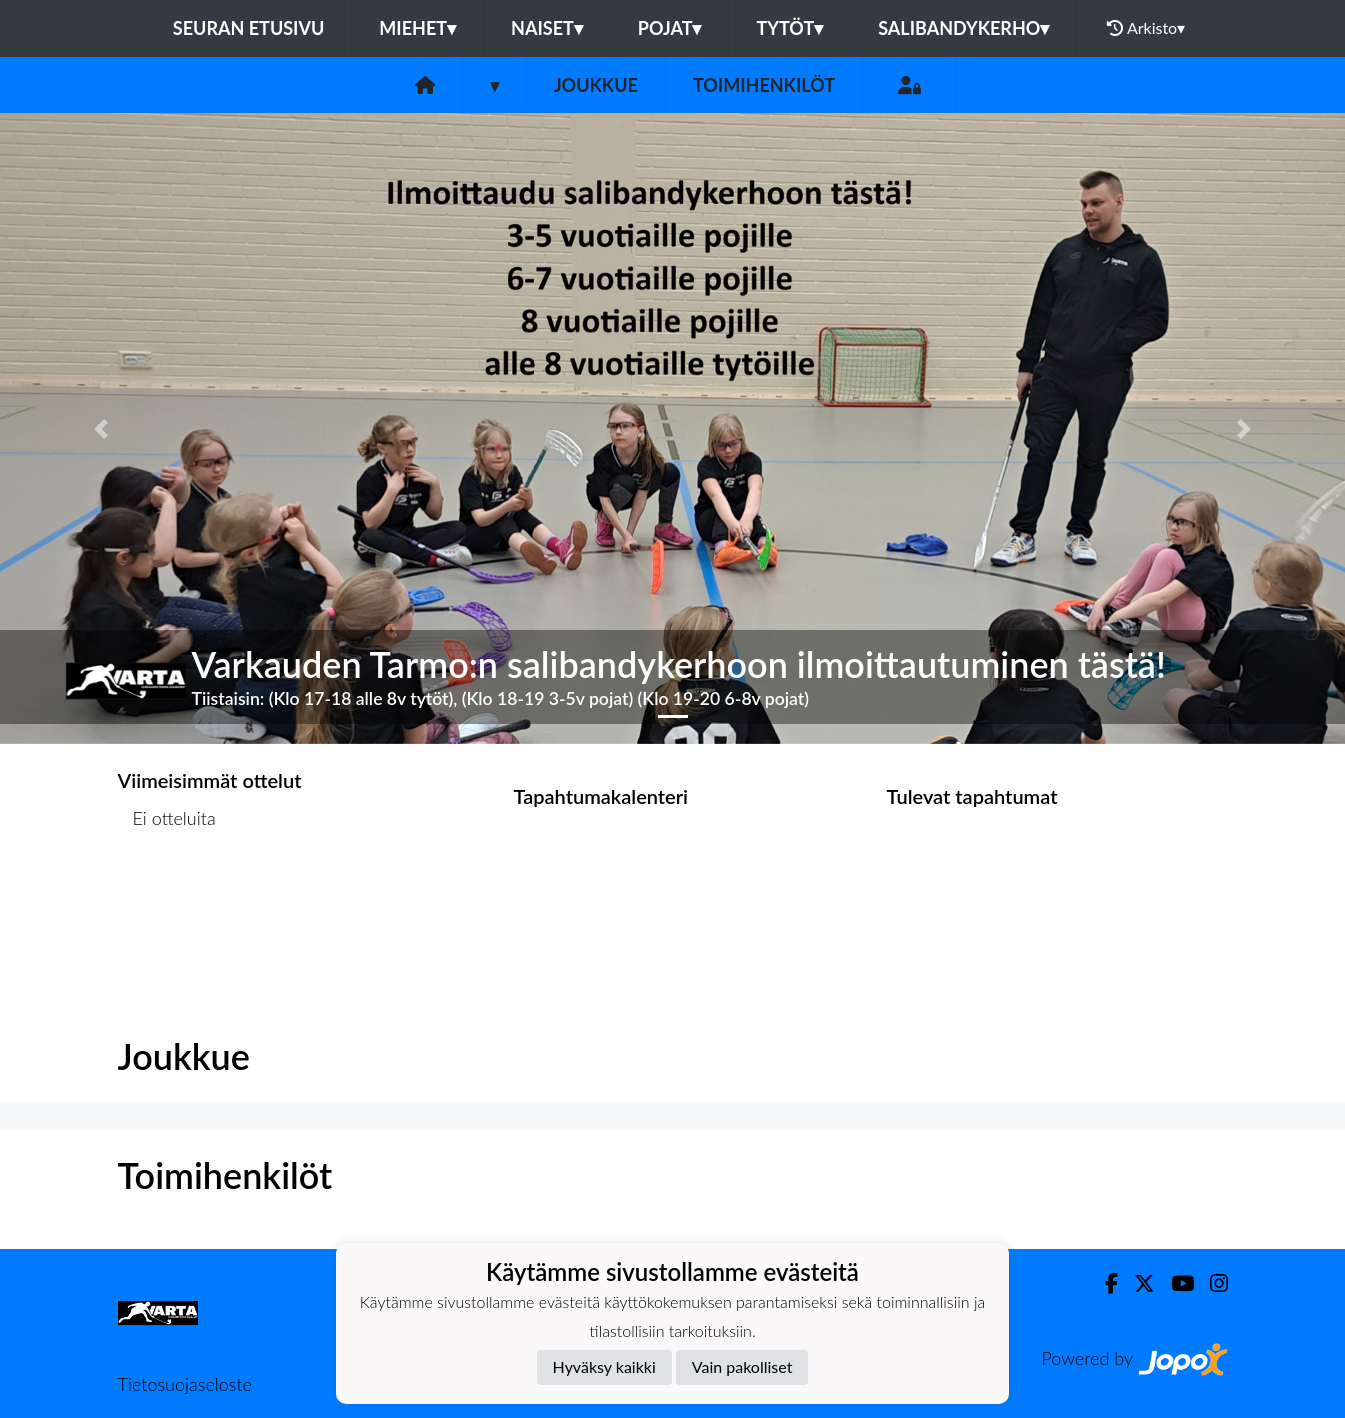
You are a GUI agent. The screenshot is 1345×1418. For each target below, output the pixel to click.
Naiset (547, 28)
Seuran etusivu (249, 28)
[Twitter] (1136, 1283)
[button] (101, 428)
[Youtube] (1174, 1283)
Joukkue (596, 85)
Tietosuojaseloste (185, 1384)
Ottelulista (167, 895)
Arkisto (1146, 28)
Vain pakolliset (742, 1366)
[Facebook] (1103, 1283)
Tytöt (789, 28)
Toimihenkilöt (764, 85)
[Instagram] (1211, 1283)
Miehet (417, 28)
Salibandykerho (963, 28)
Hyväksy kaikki (604, 1366)
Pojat (670, 28)
